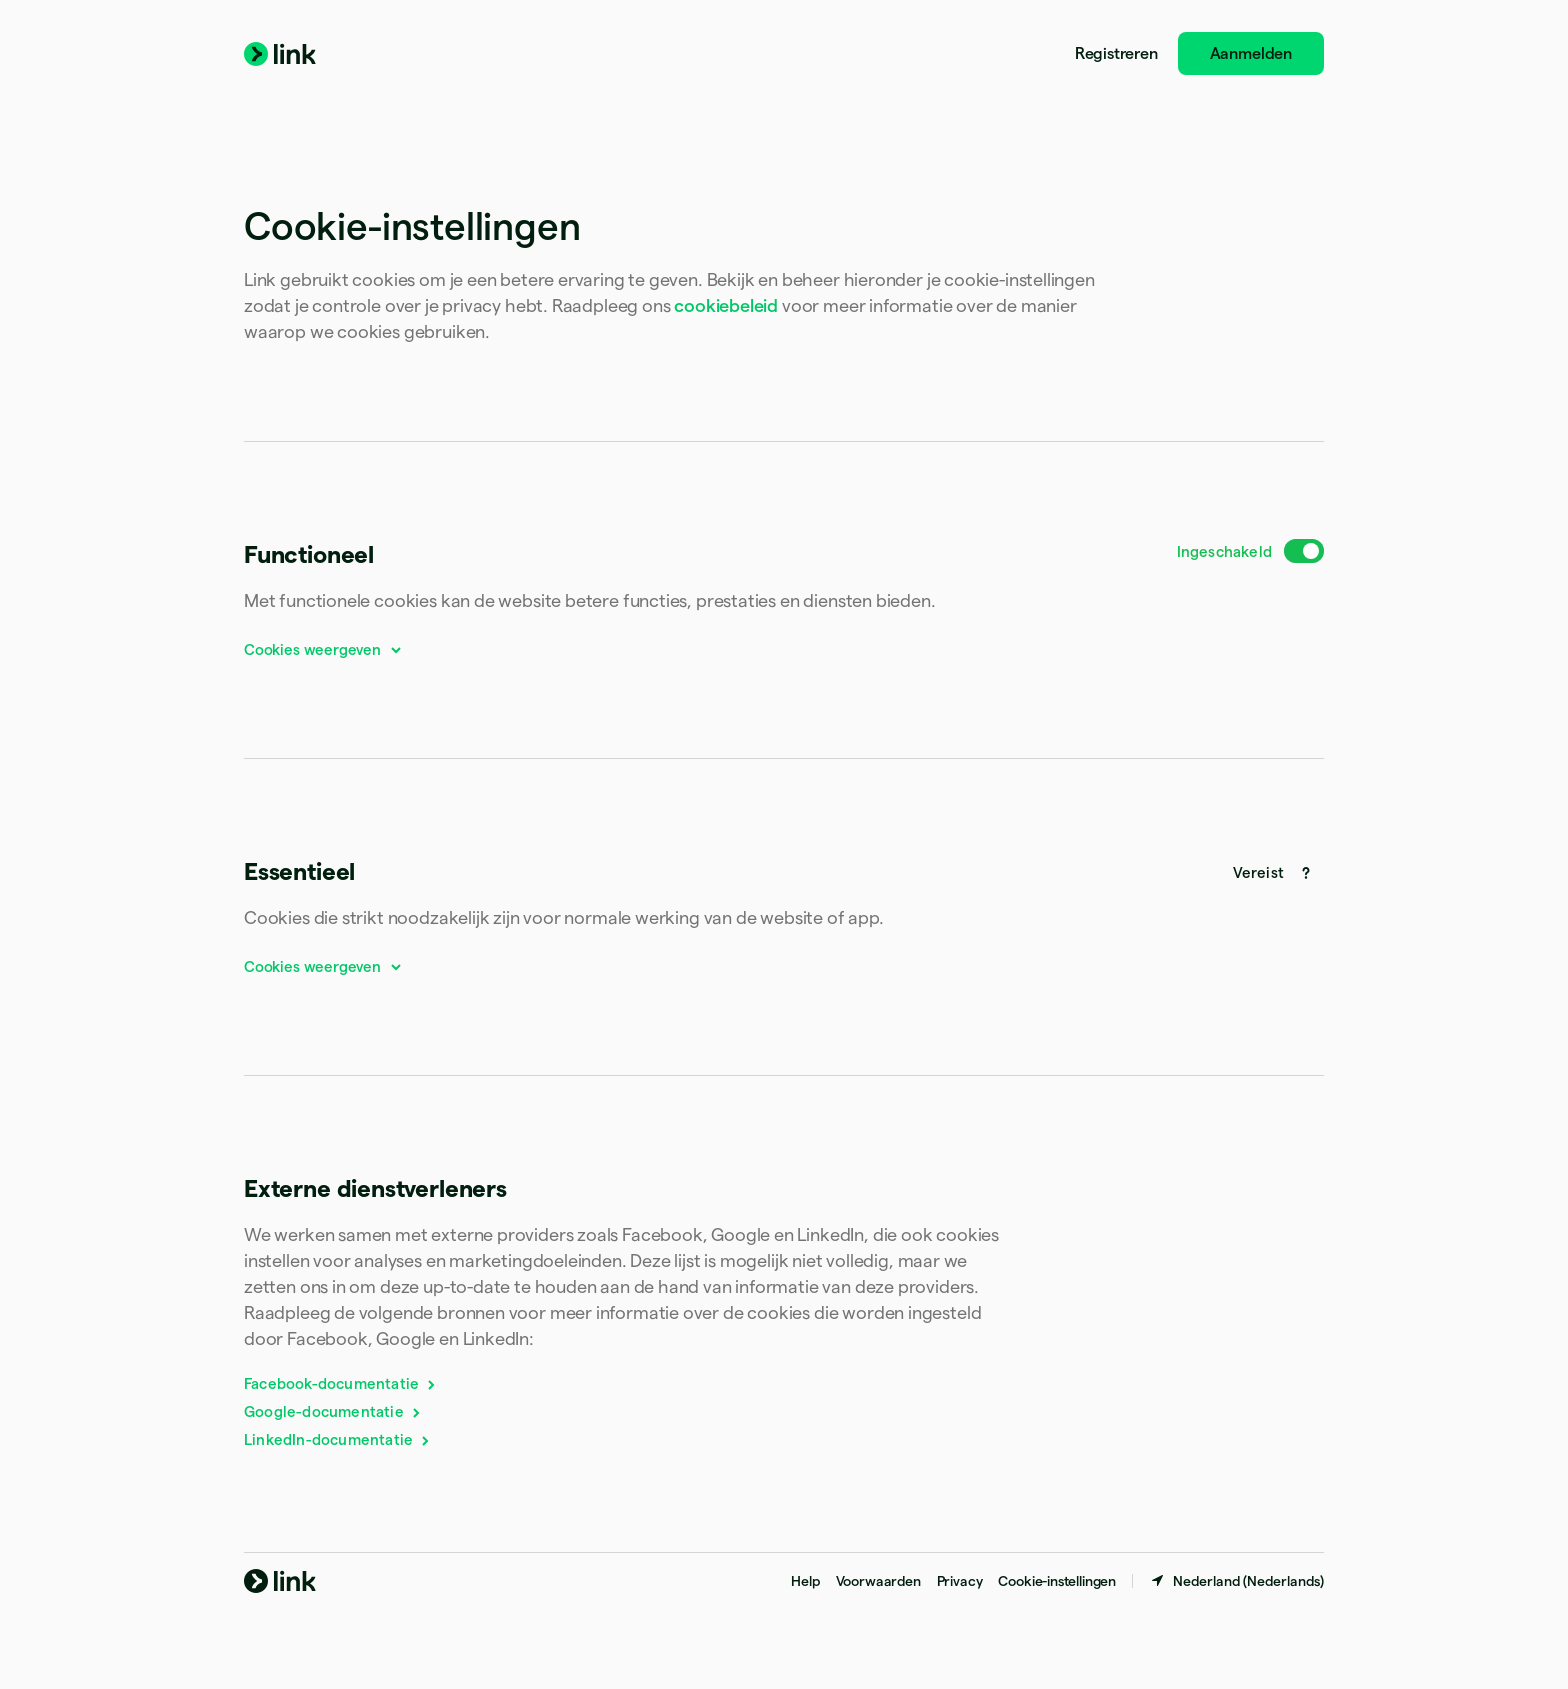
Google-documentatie (333, 1411)
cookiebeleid (726, 305)
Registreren (1116, 53)
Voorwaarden (878, 1581)
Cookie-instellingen (1057, 1581)
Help (805, 1581)
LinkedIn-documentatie (338, 1439)
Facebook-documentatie (341, 1383)
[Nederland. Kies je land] (1236, 1581)
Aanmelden (1251, 53)
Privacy (960, 1581)
